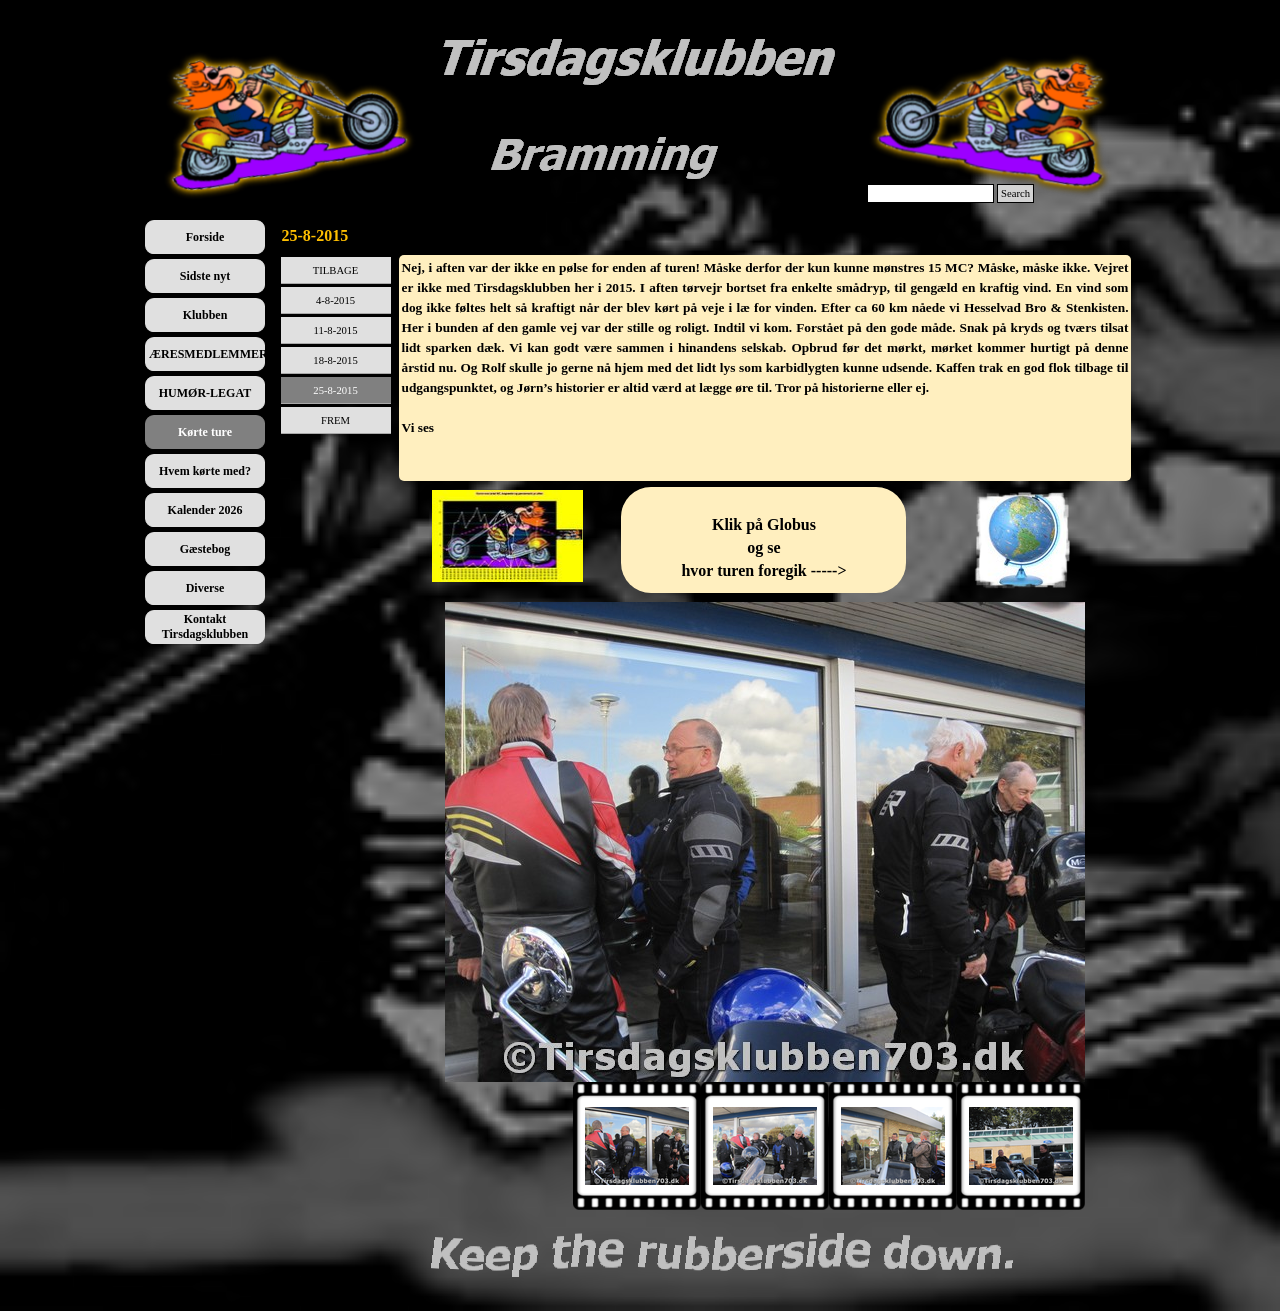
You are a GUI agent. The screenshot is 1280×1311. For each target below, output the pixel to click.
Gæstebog (205, 549)
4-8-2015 (335, 300)
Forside (205, 237)
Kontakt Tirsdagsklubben (205, 626)
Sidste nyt (205, 276)
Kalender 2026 (205, 510)
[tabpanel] (765, 368)
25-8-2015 (335, 390)
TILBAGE (336, 270)
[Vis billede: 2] (765, 1146)
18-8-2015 (335, 360)
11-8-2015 (336, 330)
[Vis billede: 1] (637, 1146)
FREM (335, 420)
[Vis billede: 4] (1021, 1146)
